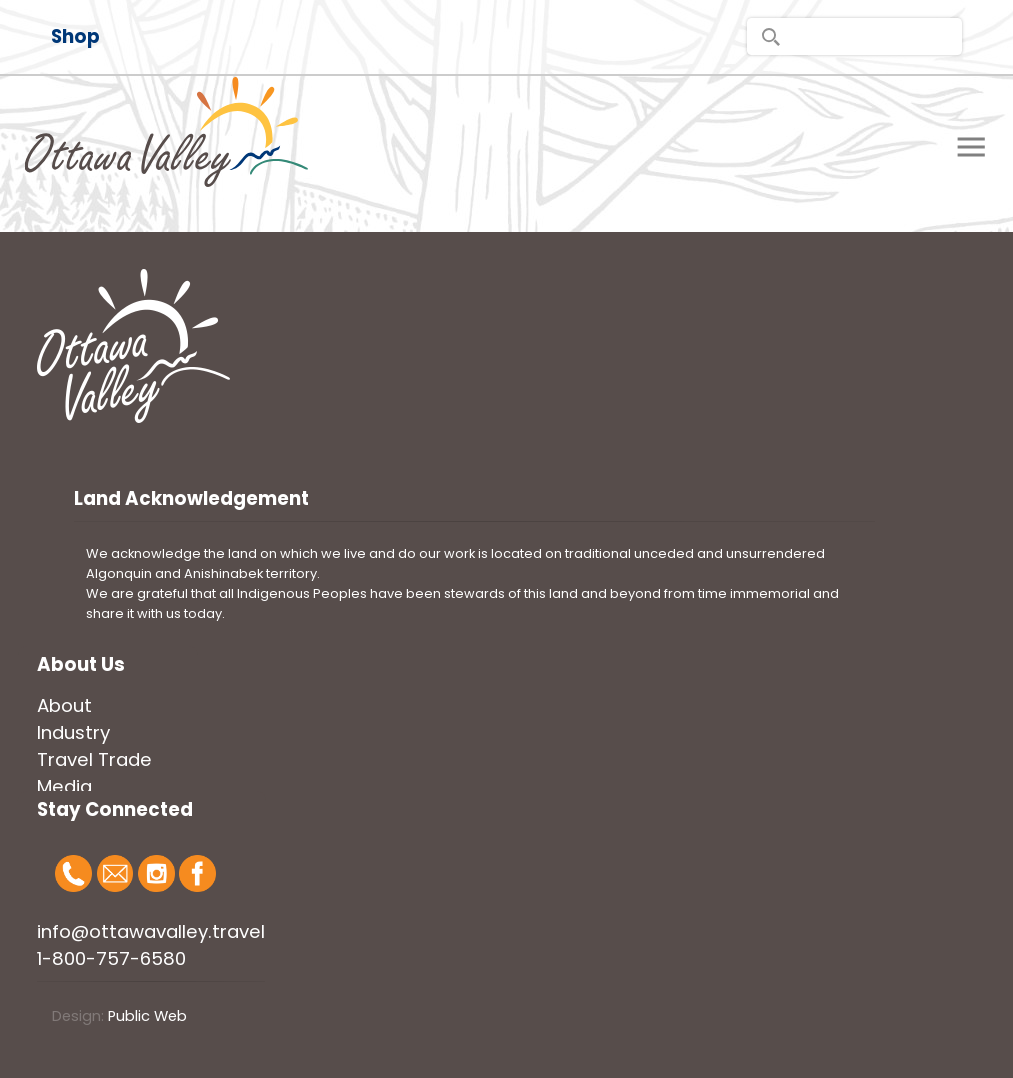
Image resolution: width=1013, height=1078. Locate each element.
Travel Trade (94, 759)
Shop (75, 36)
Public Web (147, 1016)
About (64, 705)
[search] (854, 36)
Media (64, 786)
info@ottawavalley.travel (151, 931)
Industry (73, 732)
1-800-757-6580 (111, 958)
